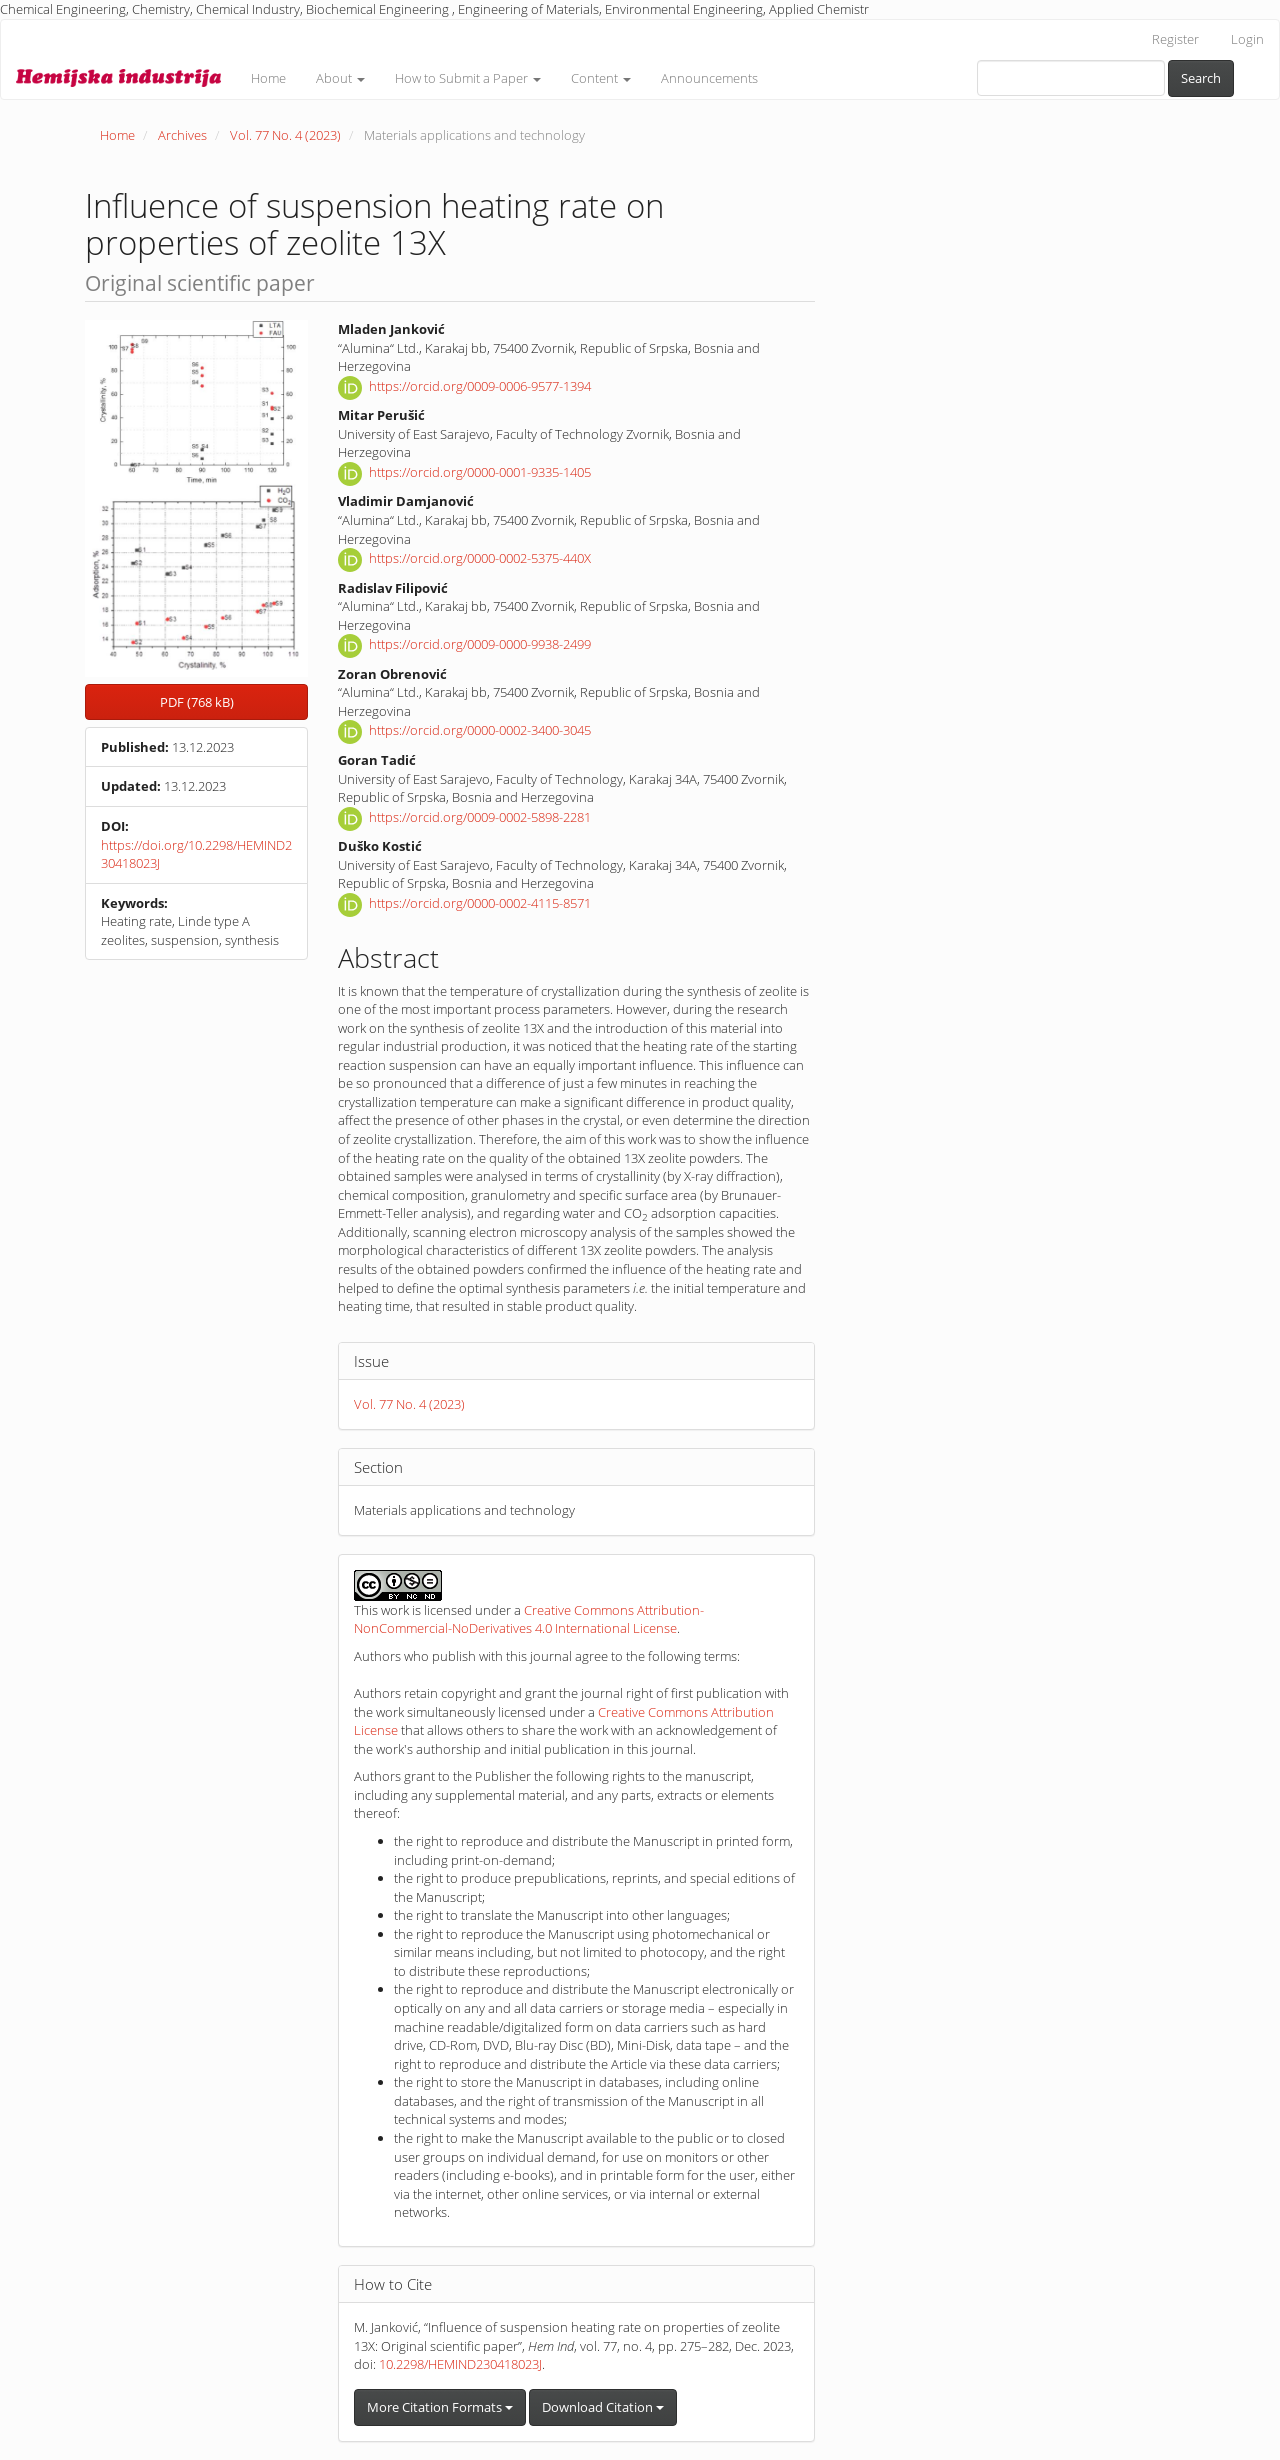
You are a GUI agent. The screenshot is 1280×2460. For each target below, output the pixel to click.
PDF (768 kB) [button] (197, 702)
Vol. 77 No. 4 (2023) (285, 135)
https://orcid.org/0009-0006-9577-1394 (480, 386)
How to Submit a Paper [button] (468, 78)
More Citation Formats (440, 2407)
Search (1201, 78)
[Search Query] (1071, 78)
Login (1247, 39)
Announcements (709, 78)
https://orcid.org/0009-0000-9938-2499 (480, 645)
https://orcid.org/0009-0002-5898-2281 (480, 817)
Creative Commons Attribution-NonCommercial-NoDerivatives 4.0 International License (529, 1619)
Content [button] (601, 78)
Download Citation (603, 2407)
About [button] (340, 78)
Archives (182, 135)
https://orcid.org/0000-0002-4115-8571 (480, 903)
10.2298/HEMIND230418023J (460, 2364)
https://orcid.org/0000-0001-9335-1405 (480, 472)
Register (1175, 39)
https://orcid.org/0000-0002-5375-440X (480, 559)
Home (268, 78)
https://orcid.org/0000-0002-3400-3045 (480, 731)
